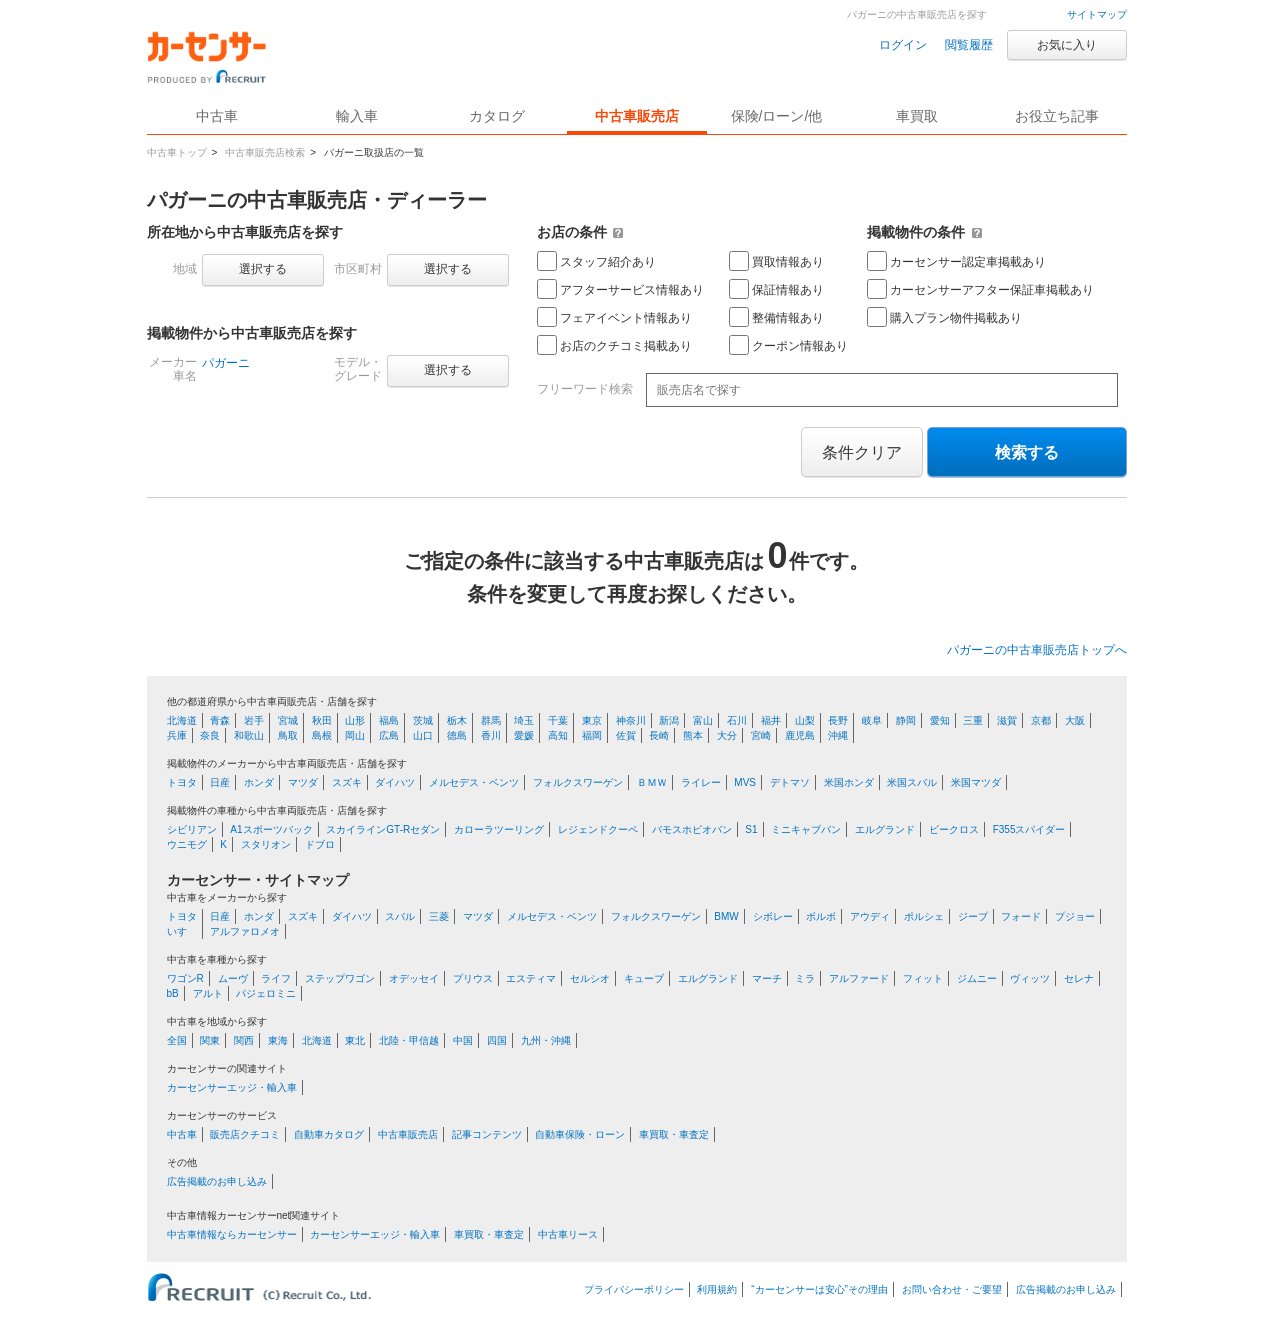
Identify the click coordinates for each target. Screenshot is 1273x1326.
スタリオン (266, 844)
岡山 (355, 735)
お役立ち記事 (1057, 116)
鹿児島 (800, 735)
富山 (703, 720)
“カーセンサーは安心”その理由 (819, 1289)
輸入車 (357, 116)
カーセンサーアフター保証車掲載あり (980, 289)
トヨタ (182, 782)
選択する (263, 269)
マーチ (767, 978)
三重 (973, 720)
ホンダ (259, 782)
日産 (220, 782)
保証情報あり (776, 289)
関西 (244, 1040)
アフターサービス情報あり (620, 289)
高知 (558, 735)
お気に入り (1067, 45)
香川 (491, 735)
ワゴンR (185, 978)
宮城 (288, 720)
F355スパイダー (1029, 829)
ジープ (973, 916)
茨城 (423, 720)
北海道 (182, 720)
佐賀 (626, 735)
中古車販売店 (637, 116)
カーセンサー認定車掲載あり (956, 261)
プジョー (1075, 916)
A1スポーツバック (271, 829)
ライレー (701, 782)
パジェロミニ (266, 993)
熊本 (693, 735)
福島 (389, 720)
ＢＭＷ (652, 782)
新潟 (669, 720)
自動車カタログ (329, 1134)
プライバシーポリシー (634, 1289)
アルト (208, 993)
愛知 (940, 720)
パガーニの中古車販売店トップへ (1037, 650)
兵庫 (177, 735)
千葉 (558, 720)
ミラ (805, 978)
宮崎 (761, 735)
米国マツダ (976, 782)
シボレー (773, 916)
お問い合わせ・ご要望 (952, 1289)
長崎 (659, 735)
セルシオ (590, 978)
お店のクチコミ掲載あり (614, 345)
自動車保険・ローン (580, 1134)
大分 (727, 735)
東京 (592, 720)
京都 (1041, 720)
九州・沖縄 (546, 1040)
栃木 (457, 720)
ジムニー (977, 978)
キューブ (644, 978)
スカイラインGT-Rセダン (383, 829)
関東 (210, 1040)
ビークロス (954, 829)
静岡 (906, 720)
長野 (838, 720)
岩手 (254, 720)
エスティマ (531, 978)
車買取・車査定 (674, 1134)
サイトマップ (1097, 14)
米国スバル (912, 782)
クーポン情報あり (788, 345)
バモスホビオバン (692, 829)
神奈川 (631, 720)
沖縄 (838, 735)
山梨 (805, 720)
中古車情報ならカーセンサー (232, 1234)
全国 (177, 1040)
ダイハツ (395, 782)
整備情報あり (776, 317)
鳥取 (288, 735)
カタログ (497, 116)
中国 (463, 1040)
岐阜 (872, 720)
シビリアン (192, 829)
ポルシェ (924, 916)
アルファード (859, 978)
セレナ (1079, 978)
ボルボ (821, 916)
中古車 (182, 1134)
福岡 (592, 735)
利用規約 (717, 1289)
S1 (751, 829)
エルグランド (885, 829)
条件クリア (862, 452)
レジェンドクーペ (598, 829)
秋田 (322, 720)
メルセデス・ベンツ (474, 782)
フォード (1021, 916)
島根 (322, 735)
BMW (726, 916)
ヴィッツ (1030, 978)
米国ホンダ (849, 782)
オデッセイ (414, 978)
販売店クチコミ (245, 1134)
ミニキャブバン (806, 829)
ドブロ (320, 844)
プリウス (473, 978)
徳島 (457, 735)
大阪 (1075, 720)
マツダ (303, 782)
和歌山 (249, 735)
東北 (355, 1040)
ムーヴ (233, 978)
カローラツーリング (499, 829)
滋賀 (1007, 720)
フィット (923, 978)
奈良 (210, 735)
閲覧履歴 (969, 45)
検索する (1027, 452)
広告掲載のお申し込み (217, 1181)
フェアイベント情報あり (614, 317)
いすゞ (182, 931)
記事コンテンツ (487, 1134)
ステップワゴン (340, 978)
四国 (497, 1040)
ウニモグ (187, 844)
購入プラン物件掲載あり (944, 317)
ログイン (903, 45)
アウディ (870, 916)
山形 (355, 720)
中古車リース (568, 1234)
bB (173, 993)
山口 (423, 735)
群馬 (491, 720)
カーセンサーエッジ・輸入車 (232, 1087)
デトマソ (790, 782)
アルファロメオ (245, 931)
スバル (400, 916)
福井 (771, 720)
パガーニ (226, 363)
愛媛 (524, 735)
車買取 (917, 116)
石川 (737, 720)
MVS (745, 782)
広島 (389, 735)
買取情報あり (776, 261)
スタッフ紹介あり (596, 261)
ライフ (276, 978)
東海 (278, 1040)
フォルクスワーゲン (578, 782)
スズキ (347, 782)
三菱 (439, 916)
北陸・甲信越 (409, 1040)
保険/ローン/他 (777, 116)
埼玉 (524, 720)
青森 (220, 720)
